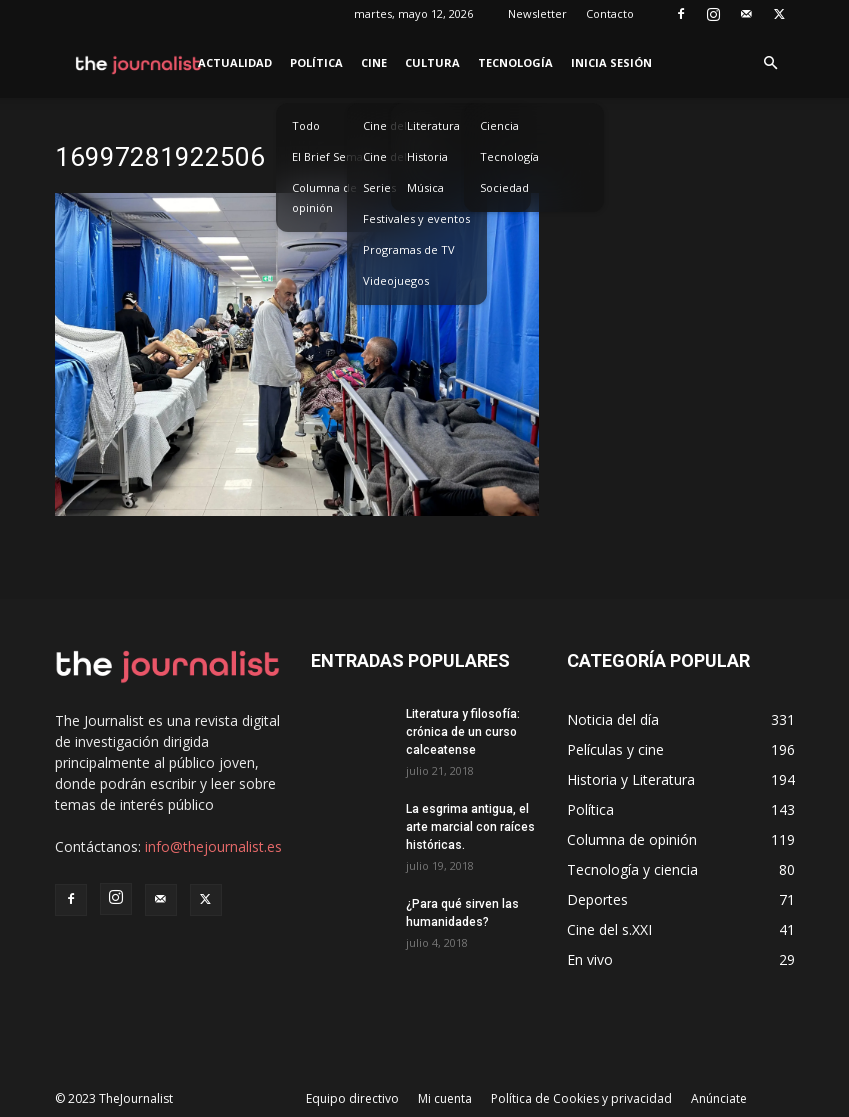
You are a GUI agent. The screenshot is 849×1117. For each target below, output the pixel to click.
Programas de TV (409, 249)
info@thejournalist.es (213, 846)
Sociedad (504, 187)
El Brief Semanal (335, 156)
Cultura (432, 62)
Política (316, 62)
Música (425, 187)
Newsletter (537, 13)
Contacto (610, 13)
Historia (427, 156)
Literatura (433, 125)
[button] (771, 63)
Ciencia (499, 125)
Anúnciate (719, 1098)
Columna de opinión (324, 197)
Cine (374, 62)
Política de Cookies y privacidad (581, 1098)
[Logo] (139, 63)
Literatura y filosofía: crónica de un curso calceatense (463, 732)
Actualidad (235, 62)
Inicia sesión (611, 62)
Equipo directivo (352, 1098)
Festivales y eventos (416, 218)
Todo (306, 125)
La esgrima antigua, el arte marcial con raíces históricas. (470, 827)
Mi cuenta (445, 1098)
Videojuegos (396, 280)
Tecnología (515, 62)
